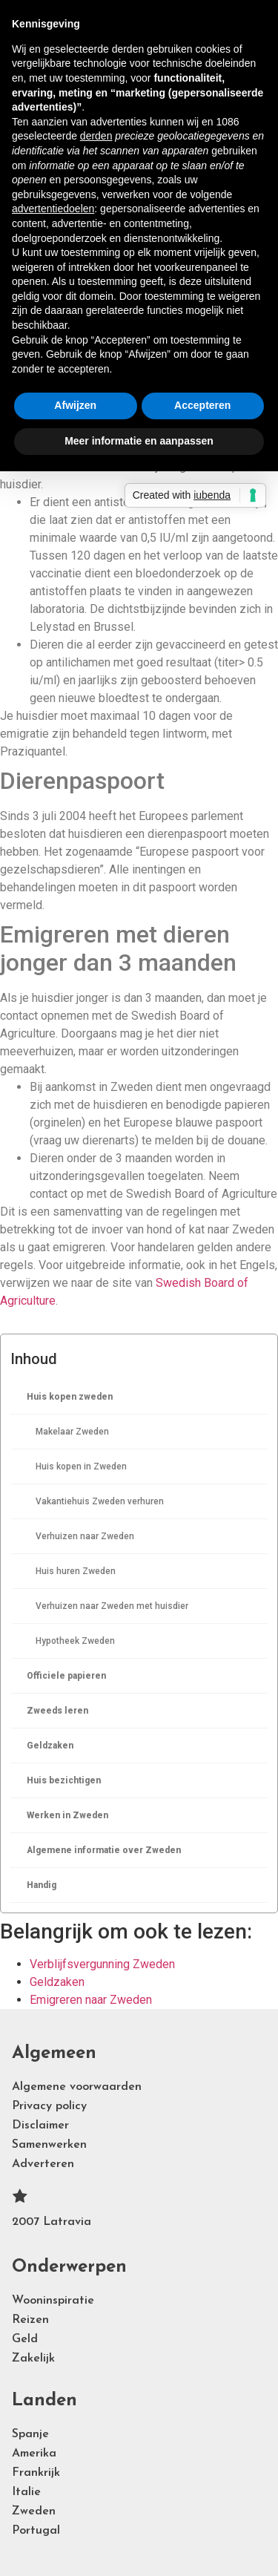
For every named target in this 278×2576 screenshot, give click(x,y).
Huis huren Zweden (76, 1571)
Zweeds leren (57, 1710)
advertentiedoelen (53, 208)
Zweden (34, 2511)
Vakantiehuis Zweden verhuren (100, 1501)
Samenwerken (49, 2145)
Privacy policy (49, 2106)
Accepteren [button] (202, 405)
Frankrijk (36, 2473)
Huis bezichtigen (64, 1780)
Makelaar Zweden (72, 1431)
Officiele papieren (66, 1676)
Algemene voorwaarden (77, 2087)
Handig (41, 1885)
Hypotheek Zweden (75, 1641)
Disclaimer (40, 2125)
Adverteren (43, 2164)
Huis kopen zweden (70, 1397)
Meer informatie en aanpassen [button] (139, 441)
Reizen (30, 2320)
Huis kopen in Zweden (81, 1466)
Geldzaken (50, 1745)
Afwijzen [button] (75, 405)
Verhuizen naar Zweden (85, 1536)
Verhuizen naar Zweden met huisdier (112, 1606)
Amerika (34, 2453)
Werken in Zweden (67, 1815)
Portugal (36, 2531)
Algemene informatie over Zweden (104, 1850)
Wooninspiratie (53, 2301)
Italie (26, 2492)
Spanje (30, 2434)
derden (96, 136)
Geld (25, 2339)
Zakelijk (33, 2358)
